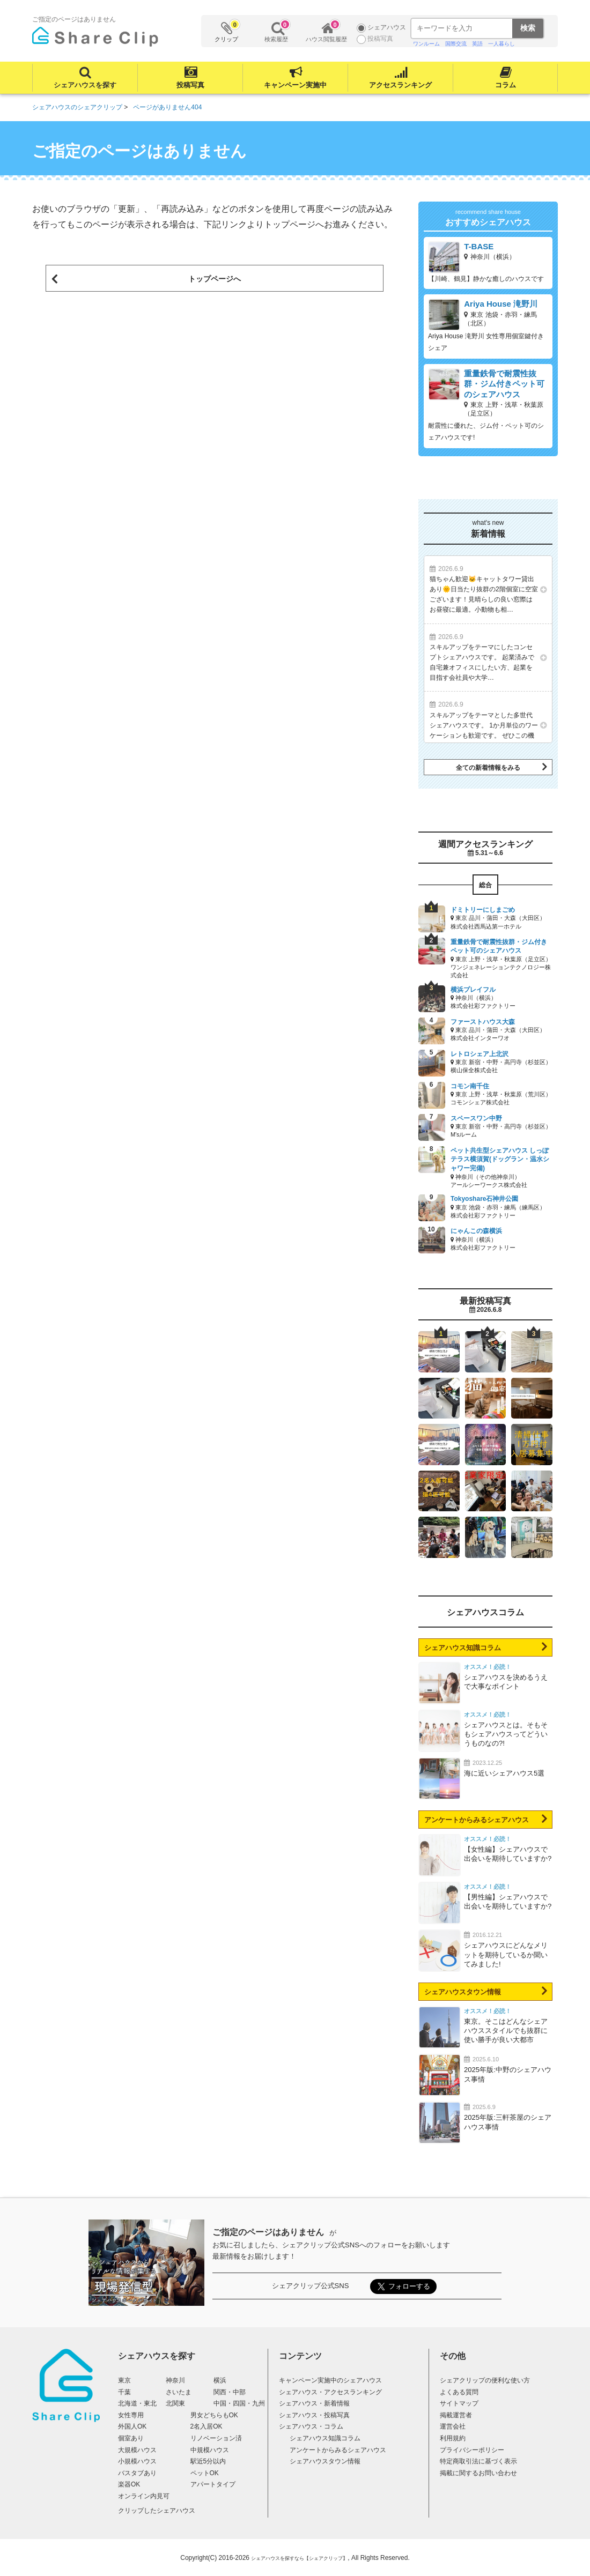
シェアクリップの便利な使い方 (485, 2380)
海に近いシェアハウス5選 (504, 1773)
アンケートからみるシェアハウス (476, 1820)
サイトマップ (459, 2403)
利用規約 (453, 2438)
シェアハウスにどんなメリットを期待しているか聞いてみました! (506, 1954)
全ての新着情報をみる (488, 767)
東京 (124, 2380)
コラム (505, 85)
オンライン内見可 (143, 2496)
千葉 (124, 2392)
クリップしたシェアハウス (156, 2510)
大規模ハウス (137, 2450)
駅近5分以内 (208, 2461)
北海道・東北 (137, 2403)
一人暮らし (501, 44)
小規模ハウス (137, 2461)
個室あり (131, 2438)
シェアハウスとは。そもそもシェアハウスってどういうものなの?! (506, 1734)
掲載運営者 (456, 2415)
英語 (477, 44)
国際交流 (456, 44)
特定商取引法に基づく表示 (478, 2461)
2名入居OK (206, 2426)
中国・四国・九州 (239, 2403)
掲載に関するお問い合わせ (478, 2473)
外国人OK (132, 2426)
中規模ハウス (209, 2450)
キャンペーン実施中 (295, 85)
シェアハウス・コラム (311, 2426)
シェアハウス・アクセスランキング (330, 2392)
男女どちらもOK (214, 2415)
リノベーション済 (216, 2438)
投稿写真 (190, 85)
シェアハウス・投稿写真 (314, 2415)
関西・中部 (229, 2392)
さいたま (178, 2392)
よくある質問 (459, 2392)
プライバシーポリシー (472, 2450)
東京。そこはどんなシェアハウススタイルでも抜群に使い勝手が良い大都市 (506, 2030)
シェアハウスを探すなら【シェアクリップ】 (299, 2558)
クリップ (227, 31)
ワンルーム (426, 44)
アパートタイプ (212, 2484)
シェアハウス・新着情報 (314, 2403)
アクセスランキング (400, 85)
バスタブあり (137, 2473)
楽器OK (129, 2484)
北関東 (175, 2403)
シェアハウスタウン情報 (462, 1992)
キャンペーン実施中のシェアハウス (330, 2380)
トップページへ (214, 278)
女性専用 (131, 2415)
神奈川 (175, 2380)
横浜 (219, 2380)
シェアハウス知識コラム (462, 1648)
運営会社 (453, 2426)
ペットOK (204, 2473)
